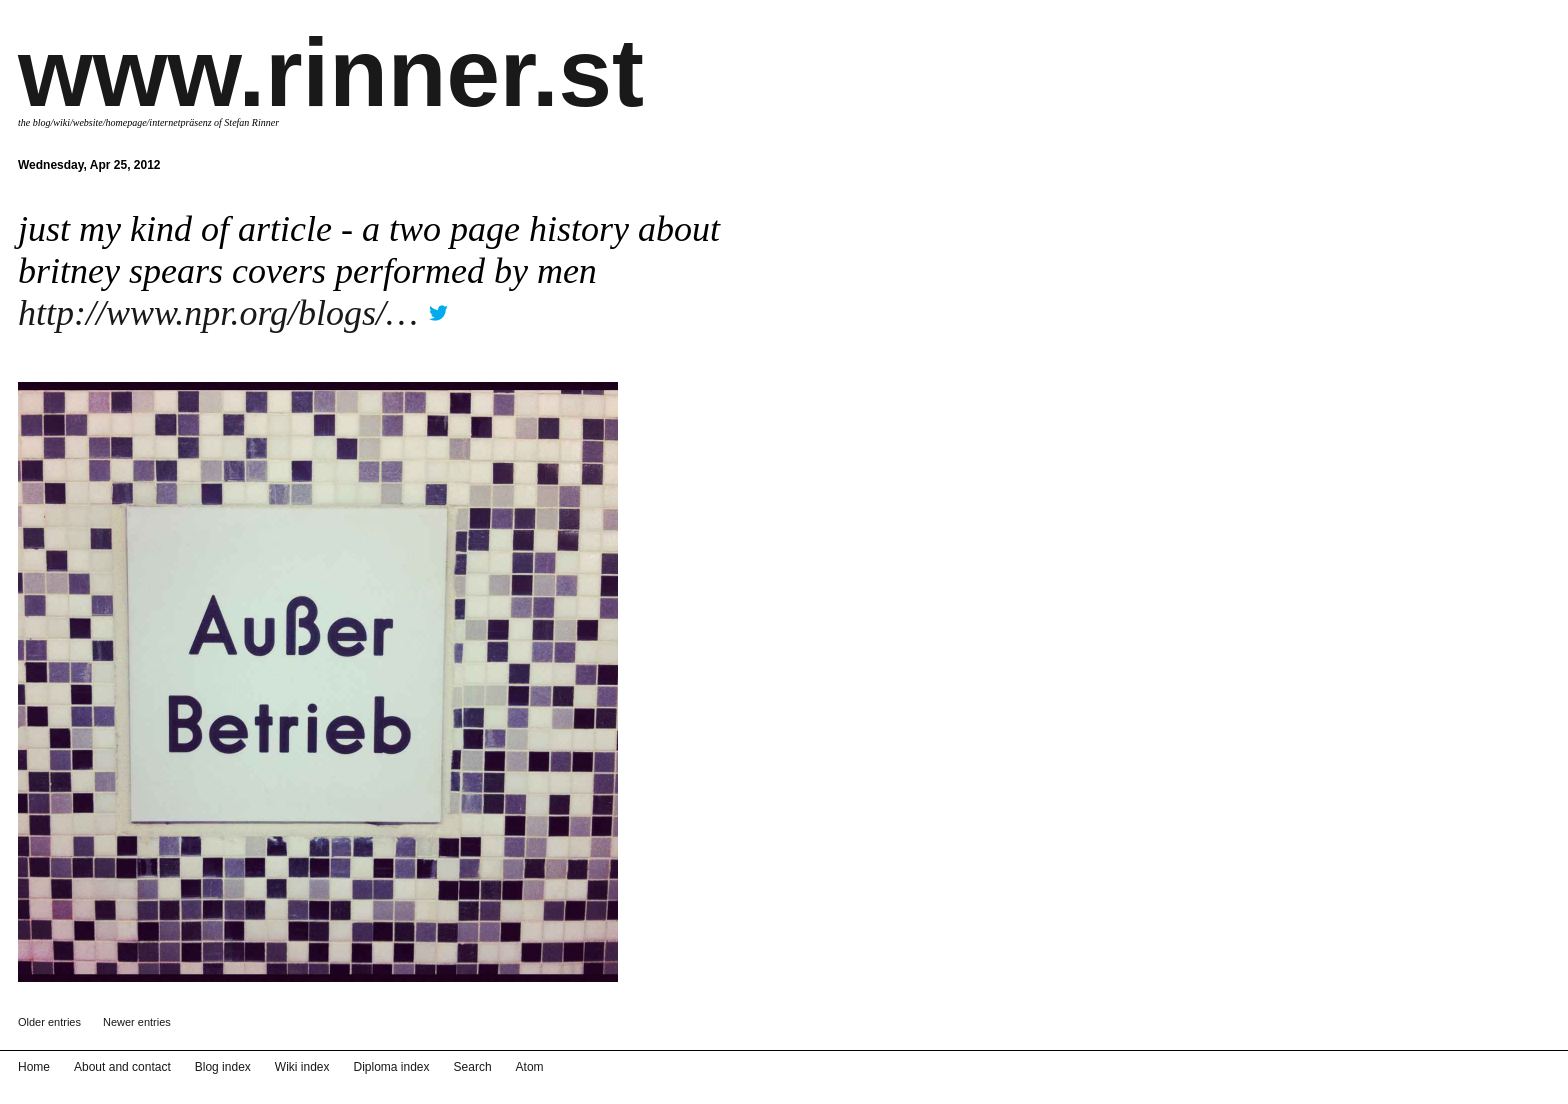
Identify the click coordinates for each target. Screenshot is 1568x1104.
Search (473, 1067)
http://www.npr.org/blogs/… (218, 313)
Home (34, 1067)
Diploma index (392, 1067)
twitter (438, 306)
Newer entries (137, 1022)
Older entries (49, 1022)
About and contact (122, 1067)
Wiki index (302, 1067)
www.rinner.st (331, 72)
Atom (530, 1067)
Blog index (223, 1067)
